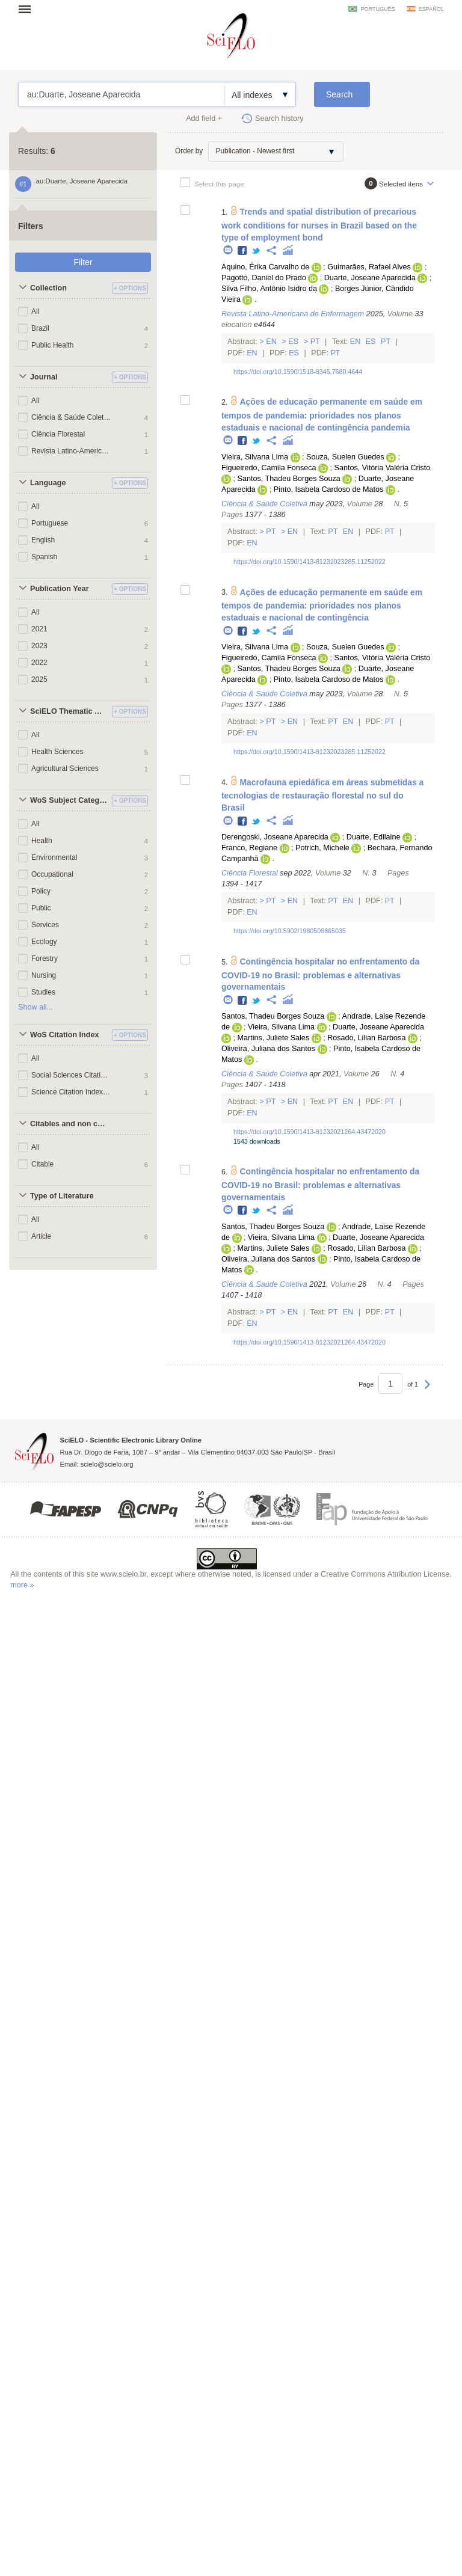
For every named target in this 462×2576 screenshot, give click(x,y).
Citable (42, 1164)
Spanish (44, 557)
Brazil (40, 328)
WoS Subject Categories (69, 800)
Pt (315, 341)
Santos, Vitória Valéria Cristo (382, 468)
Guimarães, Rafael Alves (369, 267)
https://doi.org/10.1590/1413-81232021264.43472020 (309, 1131)
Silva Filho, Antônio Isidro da (269, 288)
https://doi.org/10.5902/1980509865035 (289, 930)
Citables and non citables (69, 1124)
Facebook (243, 251)
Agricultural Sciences (65, 768)
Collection (48, 288)
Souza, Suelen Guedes (345, 457)
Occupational (52, 874)
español (431, 9)
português (377, 9)
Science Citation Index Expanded (71, 1092)
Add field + (204, 118)
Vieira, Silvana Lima (254, 457)
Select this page (219, 184)
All (35, 311)
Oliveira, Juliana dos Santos (268, 1048)
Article (41, 1236)
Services (45, 925)
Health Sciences (57, 751)
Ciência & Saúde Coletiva (71, 417)
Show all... (35, 1007)
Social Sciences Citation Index (71, 1075)
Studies (43, 992)
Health (41, 840)
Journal (44, 377)
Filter (82, 262)
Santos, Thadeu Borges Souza (288, 478)
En (271, 341)
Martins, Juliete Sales (273, 1038)
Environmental (54, 857)
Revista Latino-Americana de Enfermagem (71, 451)
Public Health (52, 345)
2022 (39, 662)
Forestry (44, 958)
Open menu (28, 9)
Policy (41, 891)
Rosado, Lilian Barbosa (366, 1038)
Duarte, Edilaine (373, 837)
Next (427, 1390)
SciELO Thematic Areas (69, 711)
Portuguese (49, 523)
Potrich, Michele (322, 848)
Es (293, 341)
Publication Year (59, 588)
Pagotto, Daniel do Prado (263, 278)
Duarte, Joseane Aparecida (370, 278)
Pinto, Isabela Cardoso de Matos (329, 489)
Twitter (256, 251)
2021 (39, 629)
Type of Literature (61, 1196)
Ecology (44, 941)
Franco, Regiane (249, 848)
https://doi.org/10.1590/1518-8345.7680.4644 (297, 371)
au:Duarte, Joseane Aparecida (121, 94)
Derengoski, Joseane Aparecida (274, 837)
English (43, 540)
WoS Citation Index (64, 1035)
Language (48, 483)
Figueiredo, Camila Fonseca (268, 468)
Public (41, 908)
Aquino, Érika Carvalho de (265, 267)
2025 (39, 679)
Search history (279, 118)
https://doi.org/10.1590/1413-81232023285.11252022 (309, 561)
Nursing (43, 975)
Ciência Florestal (58, 434)
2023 (39, 646)
